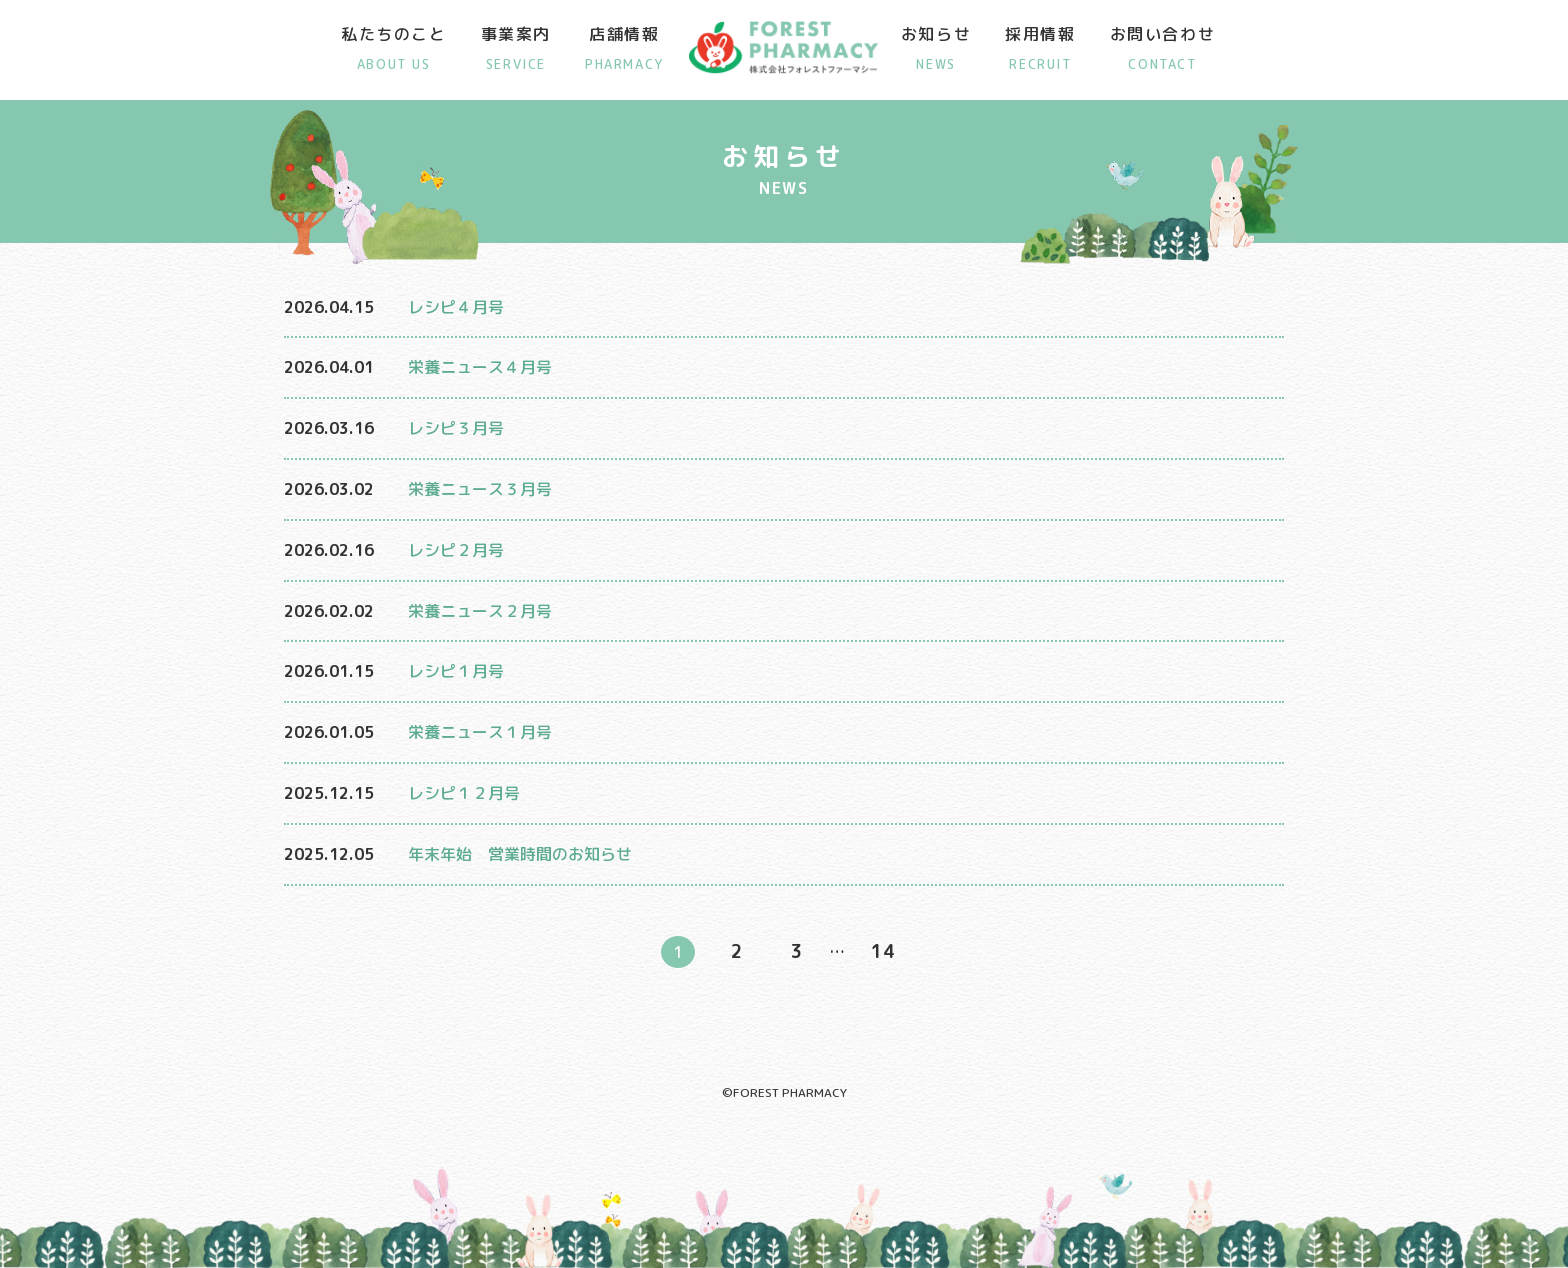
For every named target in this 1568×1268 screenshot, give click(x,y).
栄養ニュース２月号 (480, 611)
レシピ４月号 (456, 307)
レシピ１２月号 (464, 793)
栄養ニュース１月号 (480, 732)
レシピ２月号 (456, 550)
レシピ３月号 (456, 428)
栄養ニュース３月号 (480, 489)
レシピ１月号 (456, 671)
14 (883, 951)
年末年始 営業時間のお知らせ (520, 854)
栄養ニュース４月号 (480, 367)
